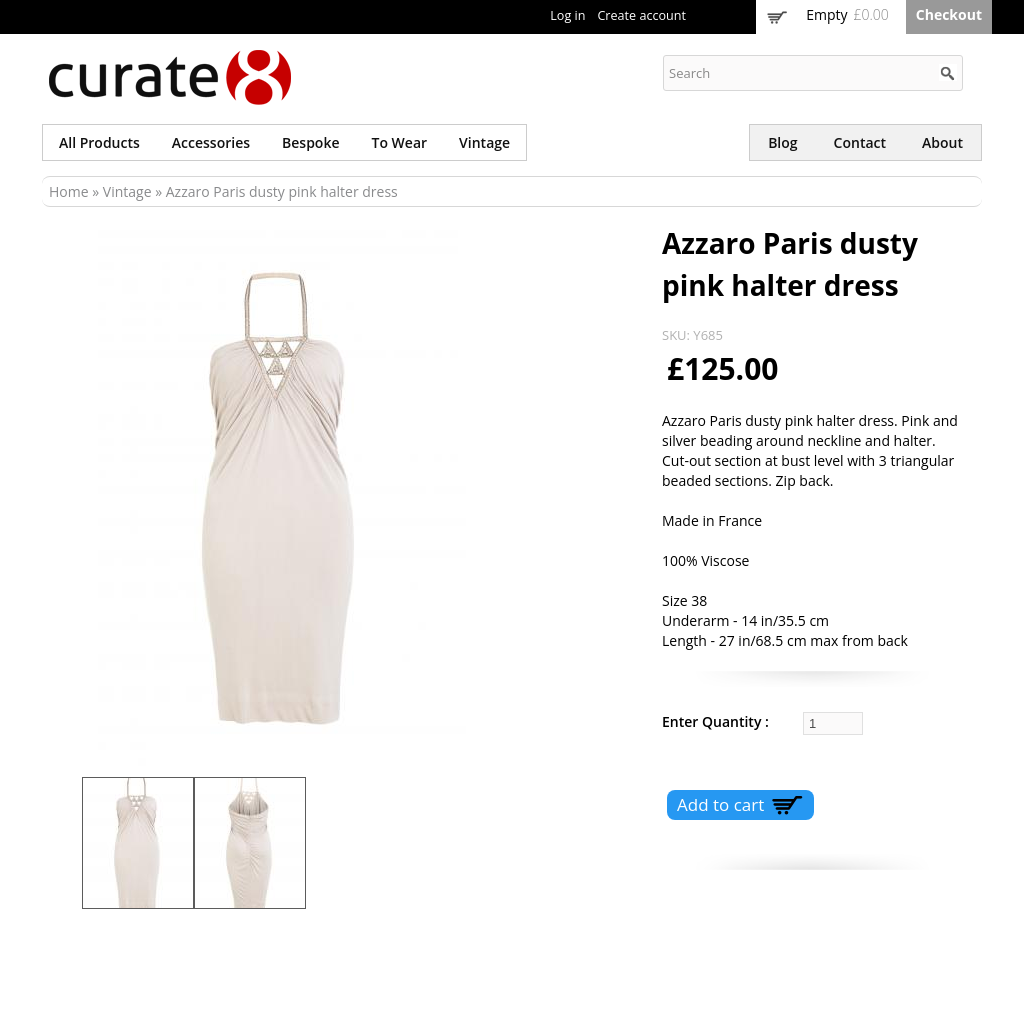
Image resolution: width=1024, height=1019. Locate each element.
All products (99, 142)
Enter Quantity (713, 721)
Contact (860, 142)
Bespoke (310, 142)
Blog (782, 142)
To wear (400, 142)
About (942, 142)
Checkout (949, 14)
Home (69, 191)
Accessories (211, 142)
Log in (567, 15)
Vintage (484, 142)
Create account (641, 15)
